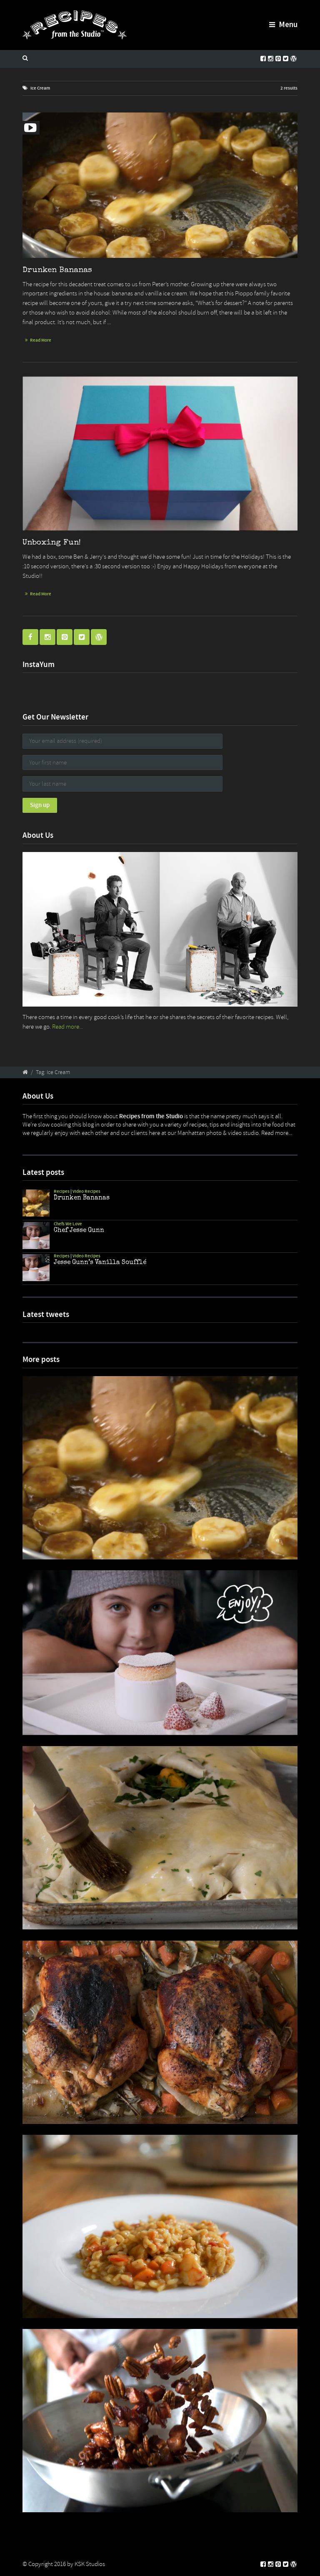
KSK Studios (90, 2564)
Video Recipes (86, 1191)
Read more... (67, 1027)
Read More (40, 340)
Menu (283, 24)
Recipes (62, 1191)
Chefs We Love (68, 1224)
